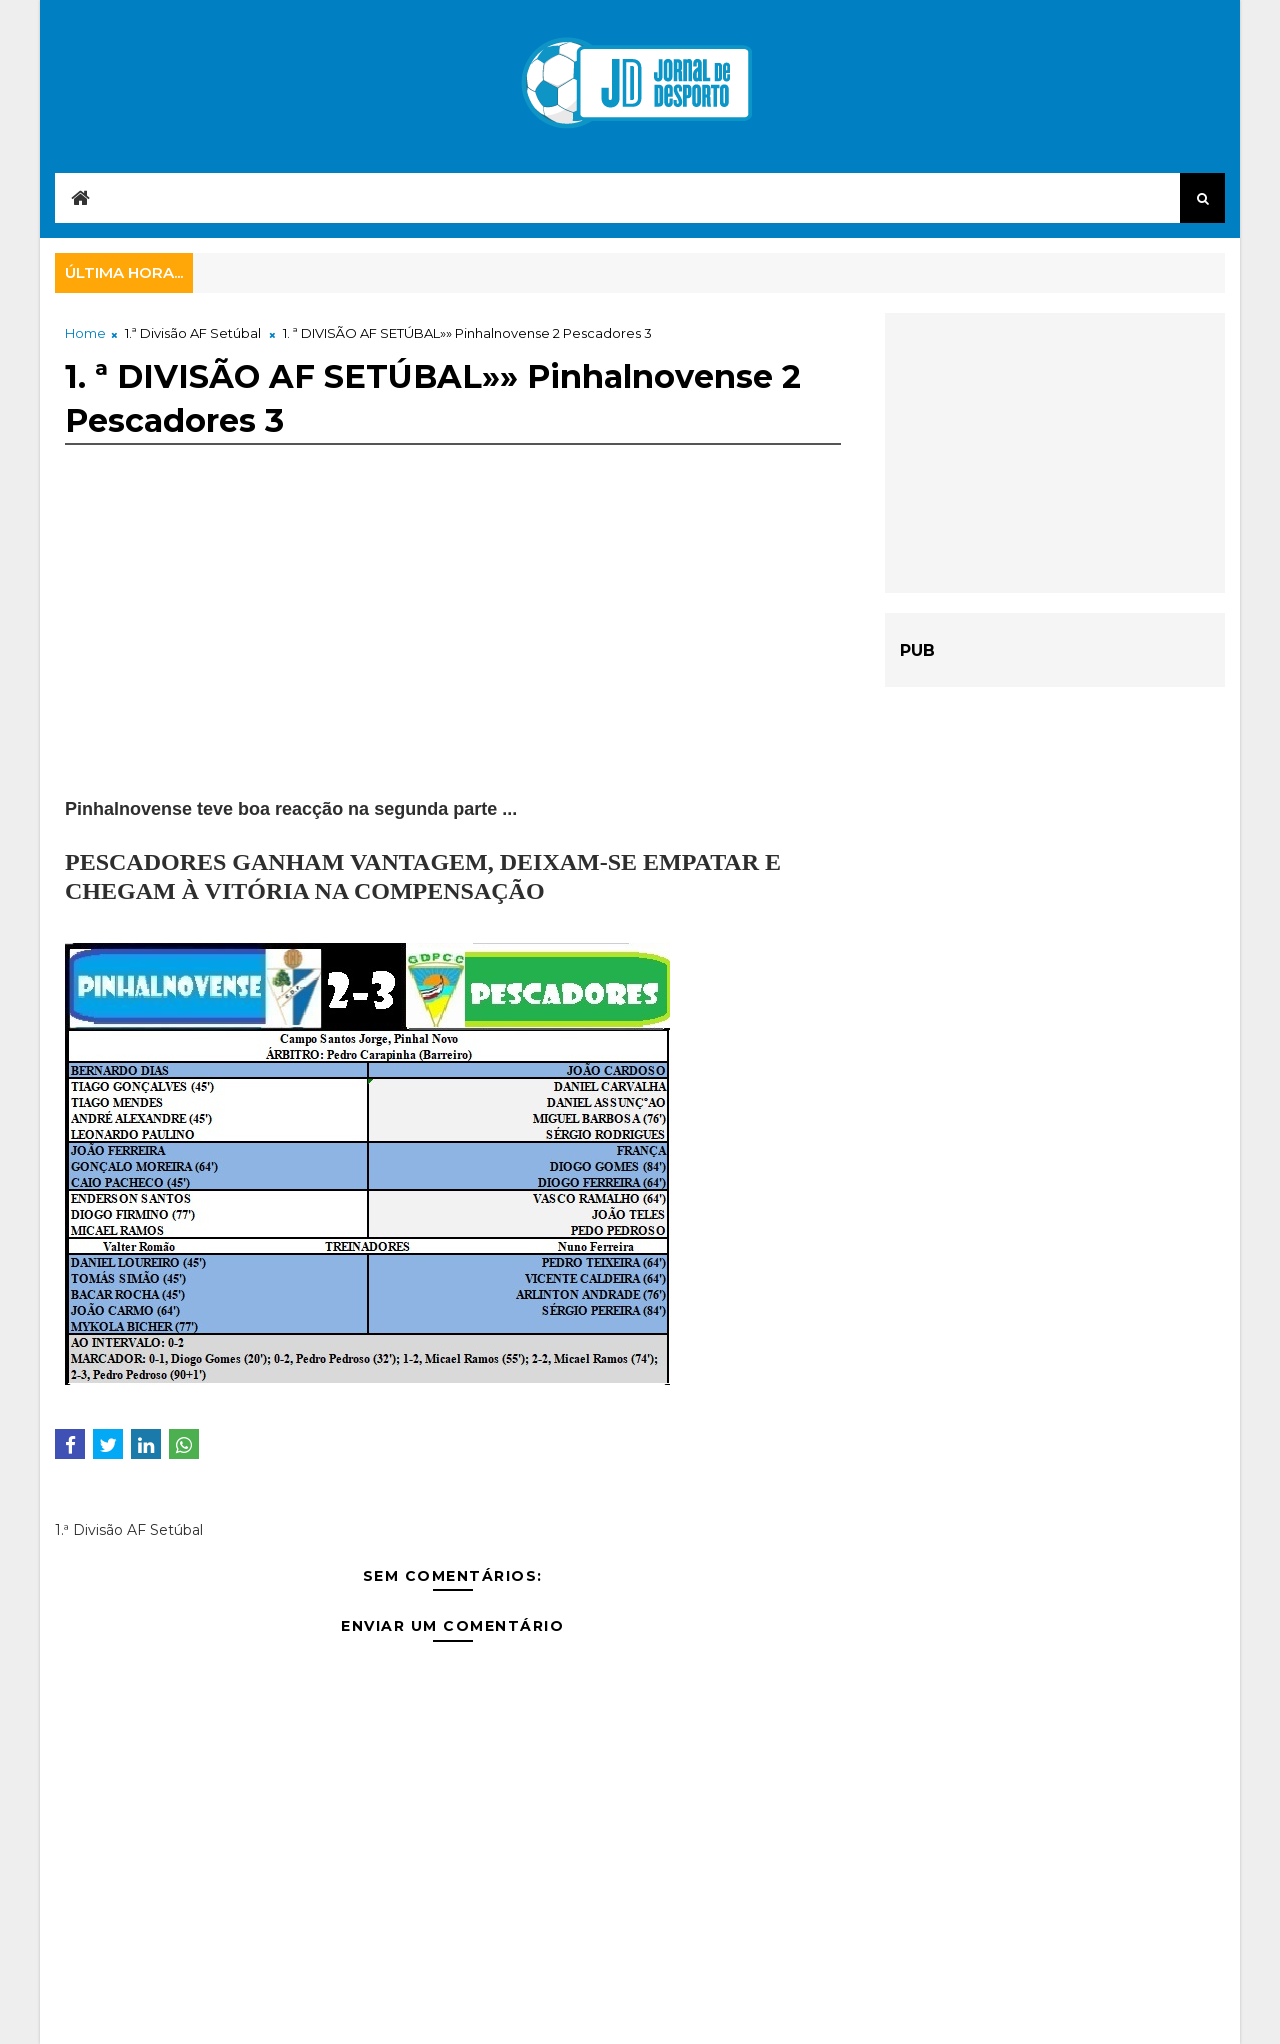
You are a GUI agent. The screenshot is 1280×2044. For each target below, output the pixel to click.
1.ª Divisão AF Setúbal (193, 333)
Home (85, 333)
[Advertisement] (453, 656)
